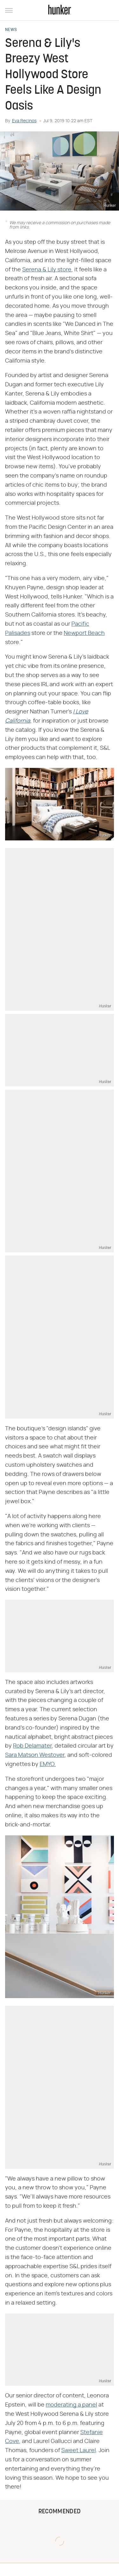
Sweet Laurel (78, 2450)
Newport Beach (84, 633)
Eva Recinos (24, 121)
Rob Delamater (32, 1746)
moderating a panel (71, 2405)
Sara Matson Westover (34, 1755)
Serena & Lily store (46, 270)
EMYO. (48, 1764)
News (11, 30)
